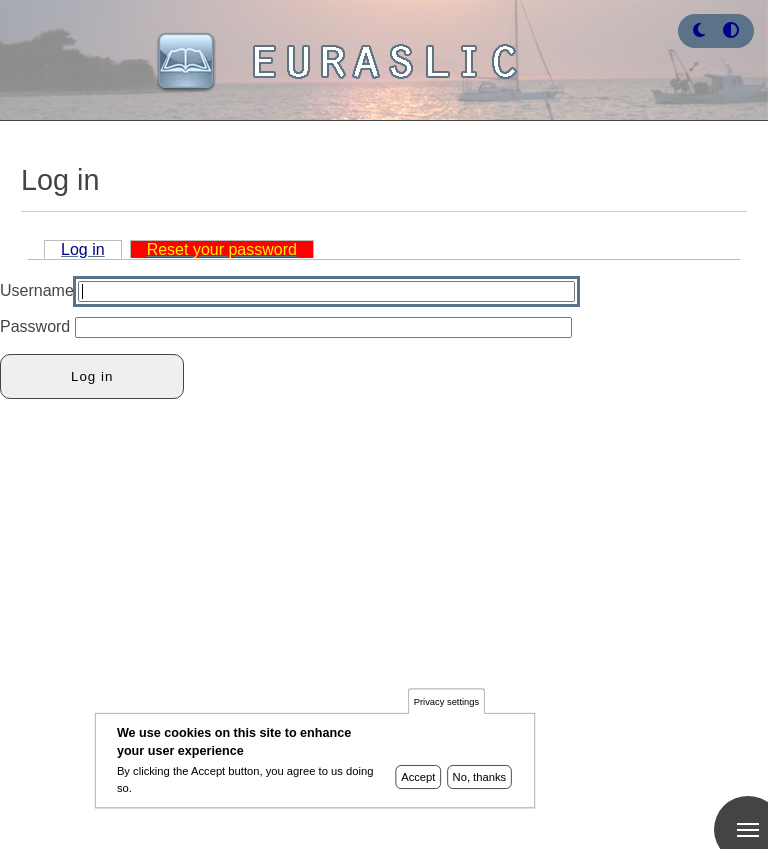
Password (35, 326)
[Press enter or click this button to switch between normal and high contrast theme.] (731, 30)
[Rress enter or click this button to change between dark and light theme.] (701, 30)
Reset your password (222, 249)
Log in (83, 249)
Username (37, 290)
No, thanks (480, 783)
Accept (418, 783)
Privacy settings (446, 707)
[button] (699, 30)
